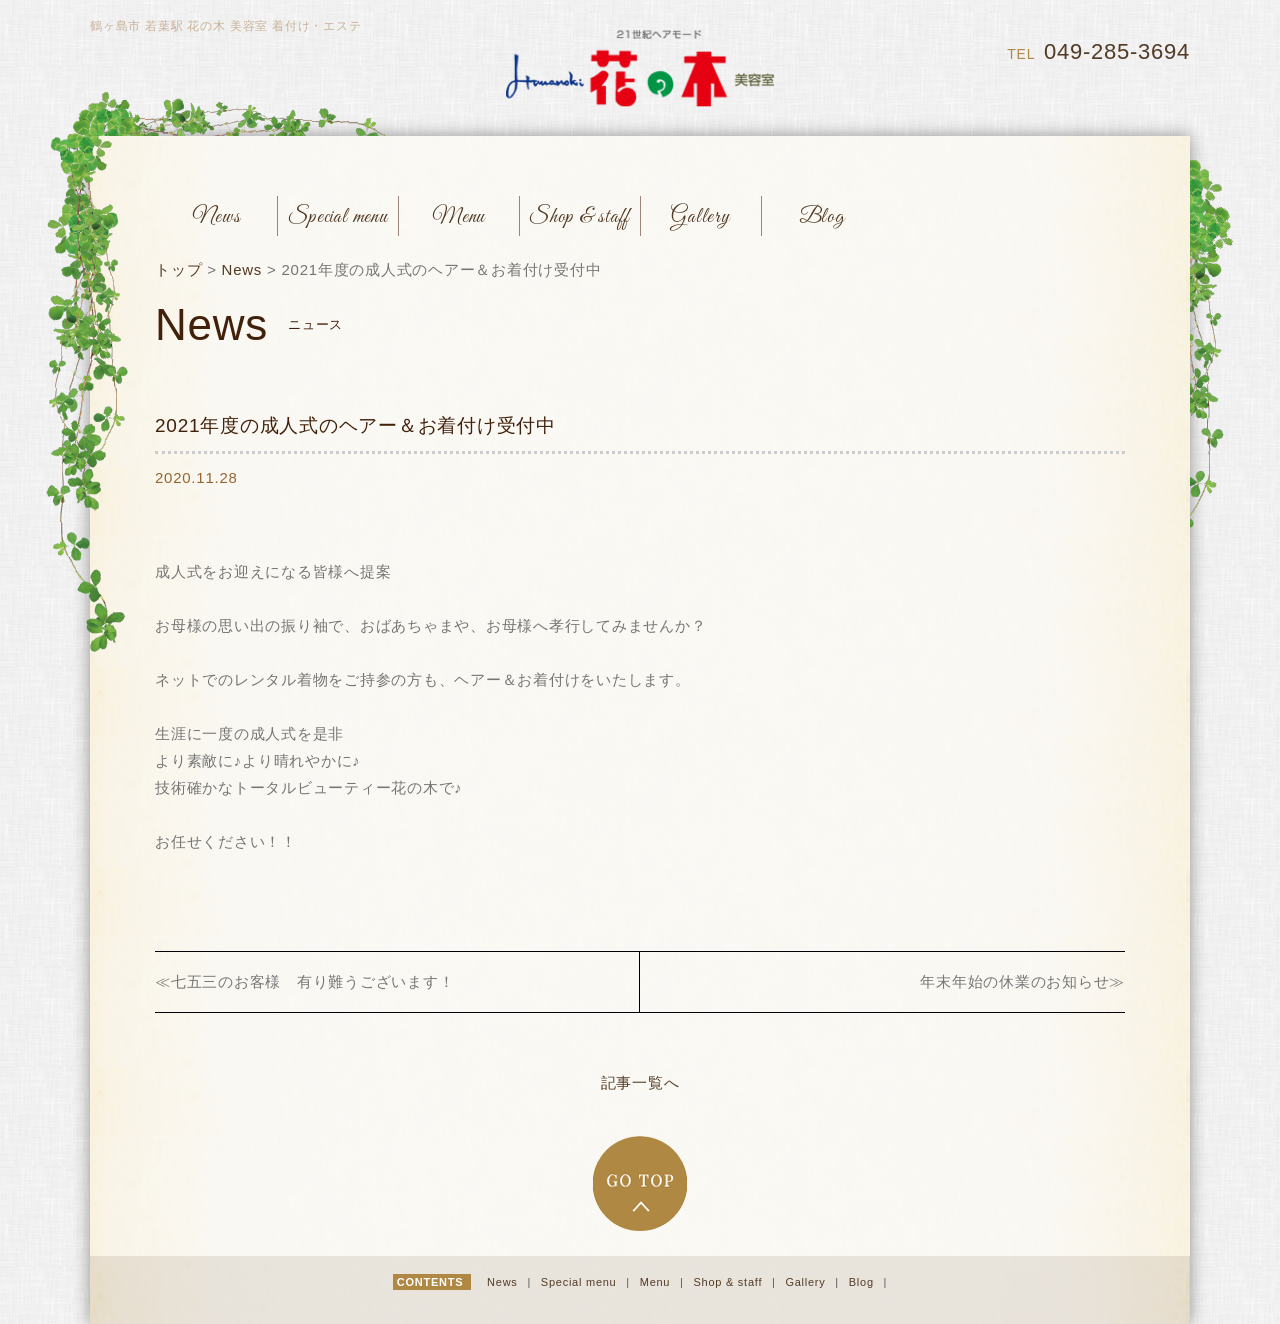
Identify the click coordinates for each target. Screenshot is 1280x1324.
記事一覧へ (640, 1082)
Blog (863, 1282)
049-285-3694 (1117, 51)
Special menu (580, 1282)
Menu (657, 1282)
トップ (178, 269)
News (242, 269)
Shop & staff (729, 1282)
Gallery (807, 1282)
